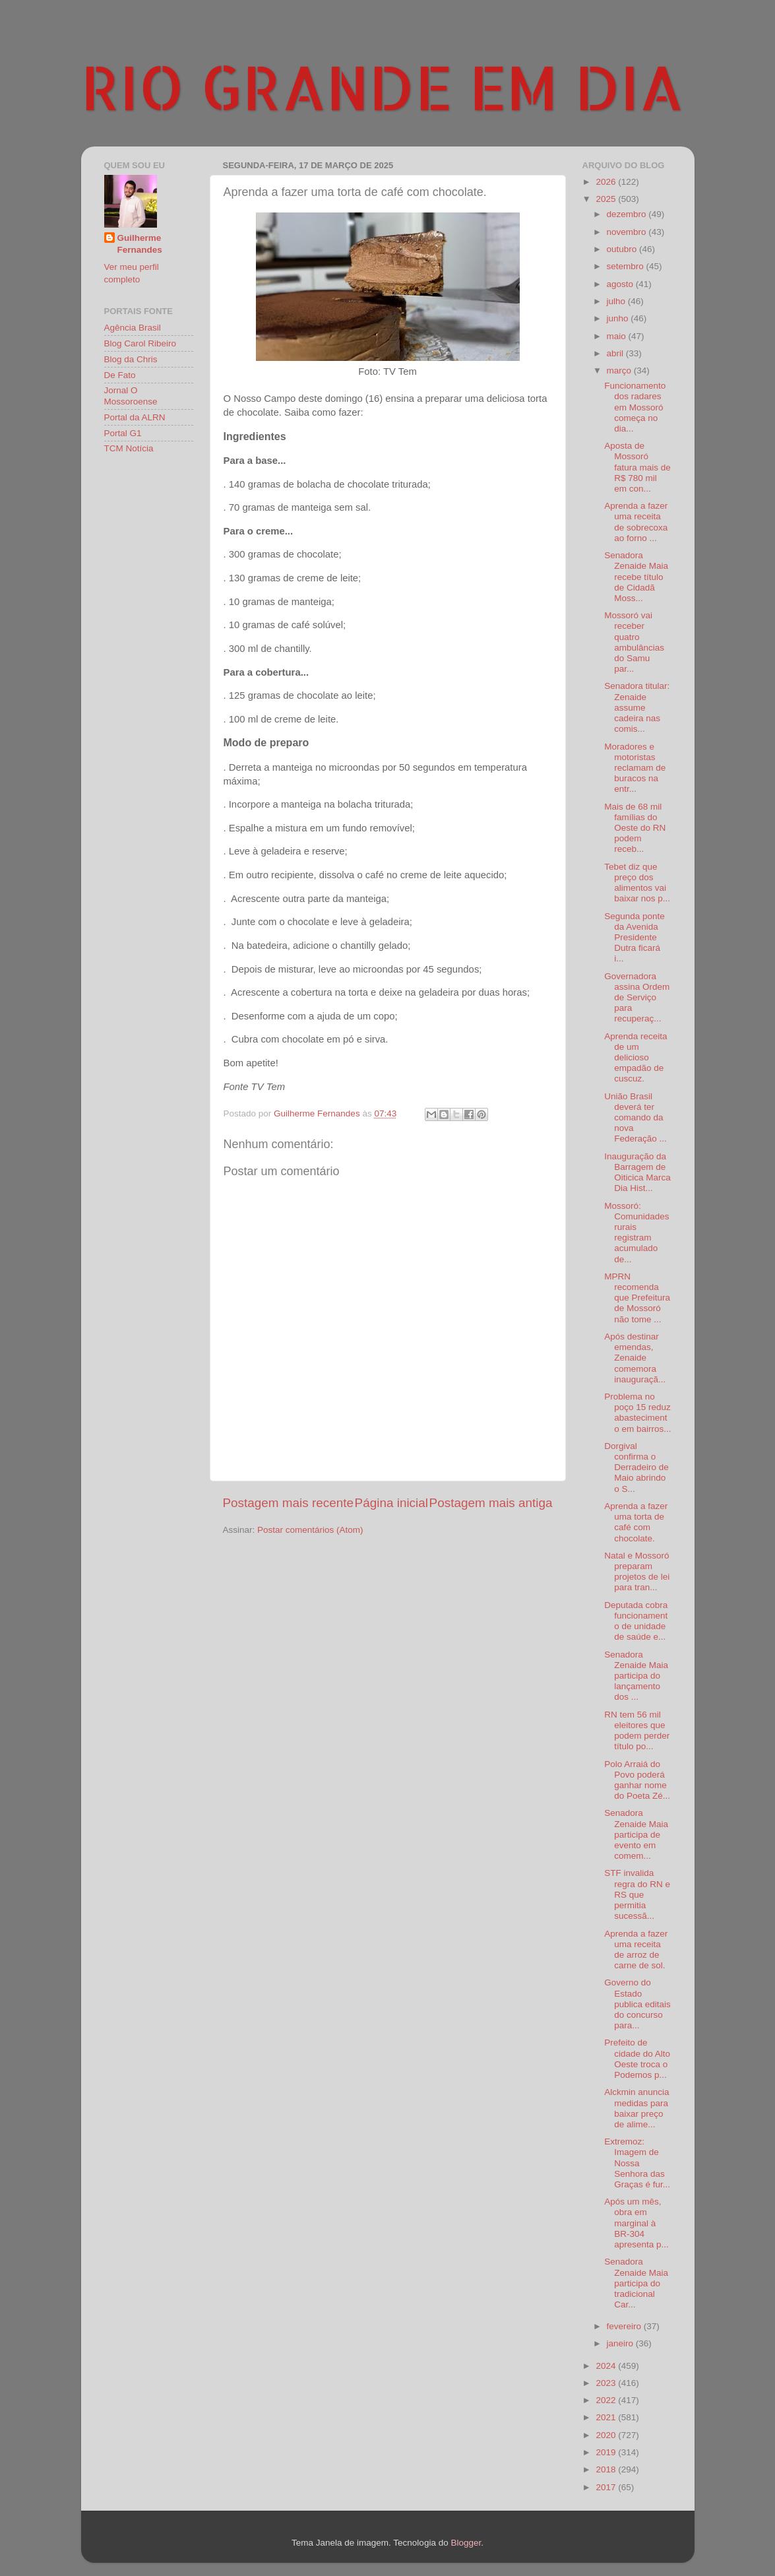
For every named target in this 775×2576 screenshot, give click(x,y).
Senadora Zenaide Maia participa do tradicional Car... (636, 2283)
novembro (628, 232)
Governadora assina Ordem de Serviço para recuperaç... (636, 997)
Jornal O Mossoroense (131, 395)
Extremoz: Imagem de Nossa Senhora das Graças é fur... (637, 2163)
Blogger (465, 2543)
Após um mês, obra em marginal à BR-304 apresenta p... (636, 2223)
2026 (607, 182)
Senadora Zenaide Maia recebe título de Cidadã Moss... (636, 576)
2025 (607, 199)
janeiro (621, 2343)
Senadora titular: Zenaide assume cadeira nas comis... (636, 707)
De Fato (120, 375)
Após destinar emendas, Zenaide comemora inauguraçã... (635, 1358)
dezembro (628, 214)
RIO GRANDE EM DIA (382, 86)
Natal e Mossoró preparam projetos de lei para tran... (636, 1572)
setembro (626, 266)
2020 (607, 2435)
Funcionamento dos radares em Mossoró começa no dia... (635, 407)
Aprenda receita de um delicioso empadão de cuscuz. (635, 1057)
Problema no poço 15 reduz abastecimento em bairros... (637, 1413)
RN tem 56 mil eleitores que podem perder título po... (636, 1731)
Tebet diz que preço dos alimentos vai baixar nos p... (637, 883)
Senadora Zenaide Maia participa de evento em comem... (636, 1834)
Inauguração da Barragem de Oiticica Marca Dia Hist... (637, 1172)
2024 (607, 2366)
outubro (623, 249)
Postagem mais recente (288, 1503)
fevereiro (625, 2326)
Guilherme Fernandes (139, 244)
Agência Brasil (132, 328)
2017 (607, 2487)
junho (619, 318)
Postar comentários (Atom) (310, 1530)
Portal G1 (123, 433)
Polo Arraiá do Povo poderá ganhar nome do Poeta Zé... (637, 1780)
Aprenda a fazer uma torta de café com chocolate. (635, 1522)
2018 (607, 2469)
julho (617, 301)
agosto (621, 284)
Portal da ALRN (135, 417)
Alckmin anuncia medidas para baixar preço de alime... (636, 2108)
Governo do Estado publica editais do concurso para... (637, 2004)
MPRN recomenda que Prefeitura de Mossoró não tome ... (637, 1298)
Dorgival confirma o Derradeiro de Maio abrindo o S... (636, 1467)
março (620, 370)
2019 (607, 2452)
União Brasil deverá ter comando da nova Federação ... (635, 1117)
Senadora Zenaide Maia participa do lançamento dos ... (636, 1676)
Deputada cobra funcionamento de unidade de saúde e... (635, 1621)
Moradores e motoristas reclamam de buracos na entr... (635, 768)
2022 (607, 2400)
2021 (607, 2417)
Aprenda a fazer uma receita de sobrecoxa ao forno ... (635, 522)
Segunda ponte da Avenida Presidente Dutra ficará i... (634, 937)
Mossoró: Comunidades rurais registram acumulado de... (636, 1232)
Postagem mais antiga (491, 1503)
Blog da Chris (131, 359)
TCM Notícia (129, 448)
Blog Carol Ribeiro (140, 343)
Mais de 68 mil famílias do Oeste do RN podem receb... (635, 828)
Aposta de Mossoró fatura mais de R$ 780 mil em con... (637, 467)
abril (616, 353)
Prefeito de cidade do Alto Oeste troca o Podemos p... (637, 2059)
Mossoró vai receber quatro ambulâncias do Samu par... (634, 642)
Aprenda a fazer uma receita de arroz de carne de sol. (635, 1950)
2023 (607, 2383)
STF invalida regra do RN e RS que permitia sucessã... (637, 1894)
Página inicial (391, 1503)
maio (618, 336)
